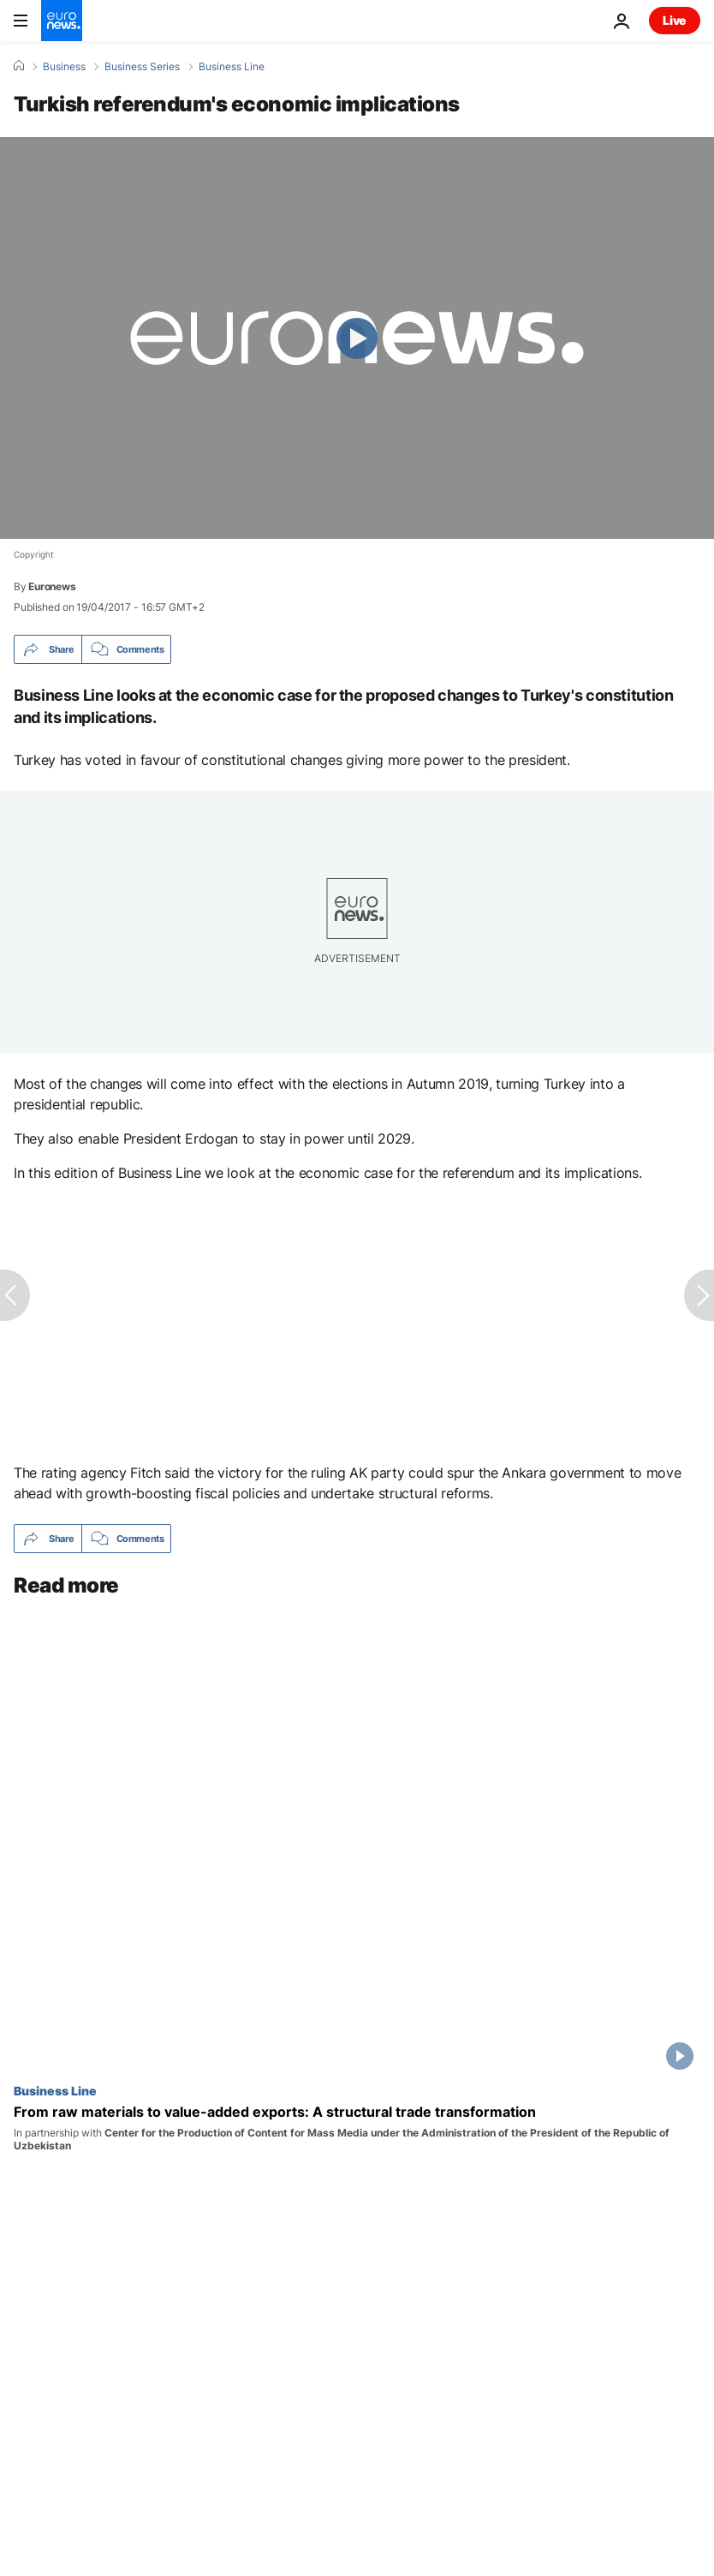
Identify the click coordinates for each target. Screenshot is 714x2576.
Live (675, 20)
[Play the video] (357, 338)
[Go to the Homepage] (61, 20)
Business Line (232, 67)
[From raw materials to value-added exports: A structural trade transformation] (357, 2128)
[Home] (19, 66)
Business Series (142, 67)
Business (64, 67)
